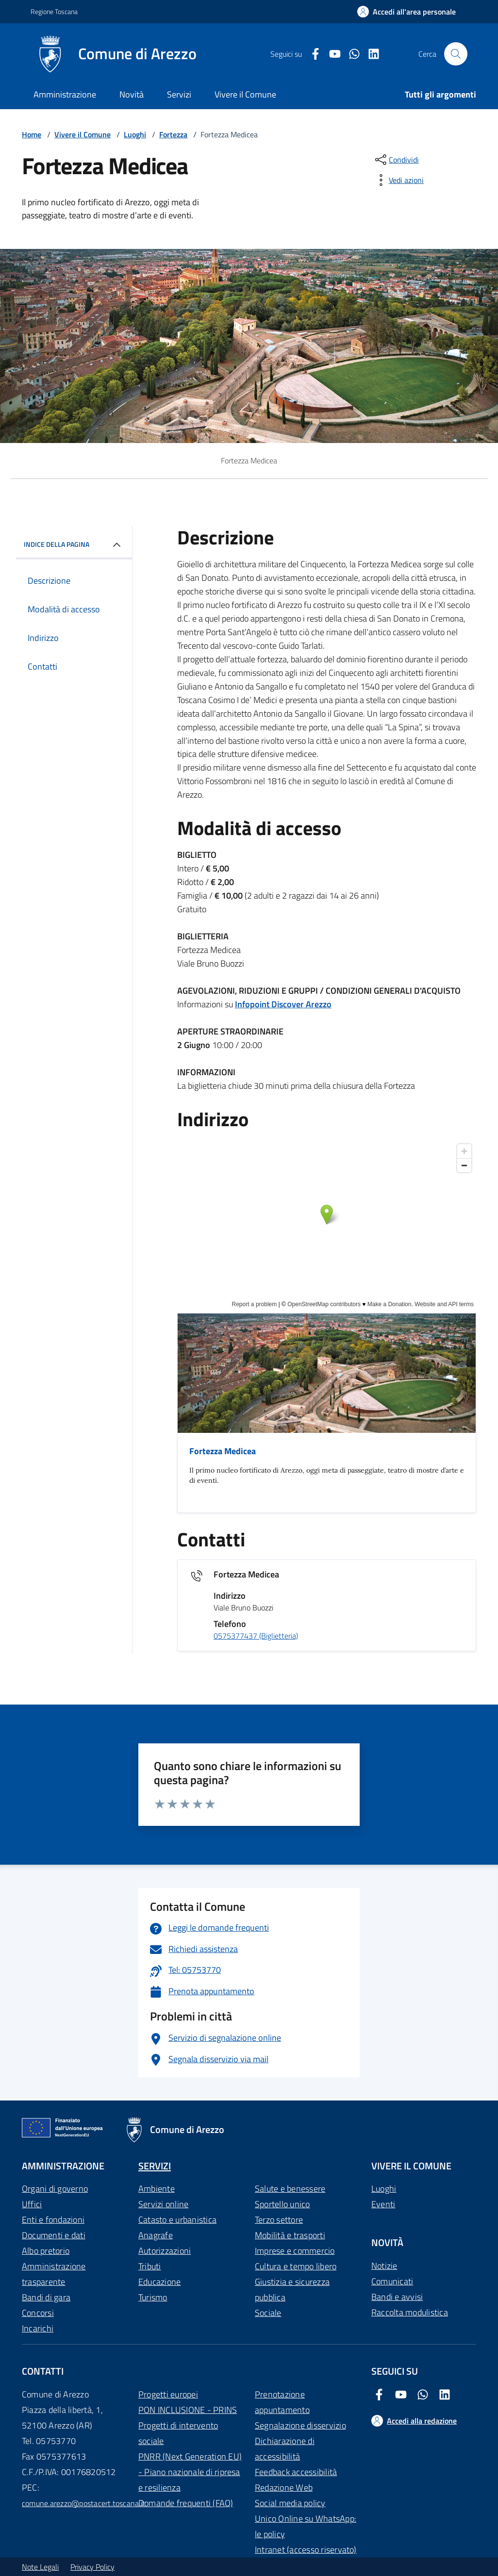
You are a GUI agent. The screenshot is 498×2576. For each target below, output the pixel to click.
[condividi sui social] (396, 159)
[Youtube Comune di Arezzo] (331, 54)
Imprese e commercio (295, 2250)
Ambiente (156, 2188)
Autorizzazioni (164, 2250)
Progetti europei (168, 2394)
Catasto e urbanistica (177, 2219)
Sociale (268, 2312)
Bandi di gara (46, 2297)
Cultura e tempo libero (295, 2266)
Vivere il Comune (245, 94)
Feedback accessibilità (296, 2471)
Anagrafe (155, 2235)
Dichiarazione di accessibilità (285, 2448)
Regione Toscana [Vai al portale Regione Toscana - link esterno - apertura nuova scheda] (54, 11)
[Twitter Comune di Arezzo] (350, 54)
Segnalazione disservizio (300, 2425)
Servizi (179, 94)
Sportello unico (282, 2204)
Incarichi (37, 2328)
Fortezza (173, 134)
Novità (131, 94)
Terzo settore (279, 2219)
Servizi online (163, 2204)
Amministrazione (64, 94)
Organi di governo (55, 2188)
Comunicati (392, 2281)
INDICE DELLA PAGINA (74, 545)
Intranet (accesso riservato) (306, 2549)
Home (31, 134)
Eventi (383, 2204)
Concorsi (38, 2312)
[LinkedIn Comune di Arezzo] (370, 54)
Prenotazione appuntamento (282, 2402)
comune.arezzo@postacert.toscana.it (83, 2503)
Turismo (152, 2297)
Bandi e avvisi (397, 2296)
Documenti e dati (53, 2235)
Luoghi (135, 134)
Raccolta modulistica (409, 2312)
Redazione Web (284, 2487)
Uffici (32, 2204)
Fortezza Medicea (222, 1451)
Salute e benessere (290, 2188)
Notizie (384, 2265)
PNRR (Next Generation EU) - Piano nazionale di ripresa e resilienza (190, 2472)
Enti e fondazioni (53, 2219)
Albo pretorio (45, 2250)
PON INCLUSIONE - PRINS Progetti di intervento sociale (187, 2425)
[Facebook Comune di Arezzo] (311, 54)
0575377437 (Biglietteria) (256, 1636)
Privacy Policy (92, 2567)
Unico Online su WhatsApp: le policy (305, 2526)
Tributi (149, 2266)
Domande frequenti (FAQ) (185, 2503)
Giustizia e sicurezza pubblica (292, 2289)
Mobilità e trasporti (290, 2235)
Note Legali (40, 2567)
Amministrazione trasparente (54, 2274)
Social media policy (290, 2503)
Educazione (159, 2281)
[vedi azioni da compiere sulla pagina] (398, 180)
